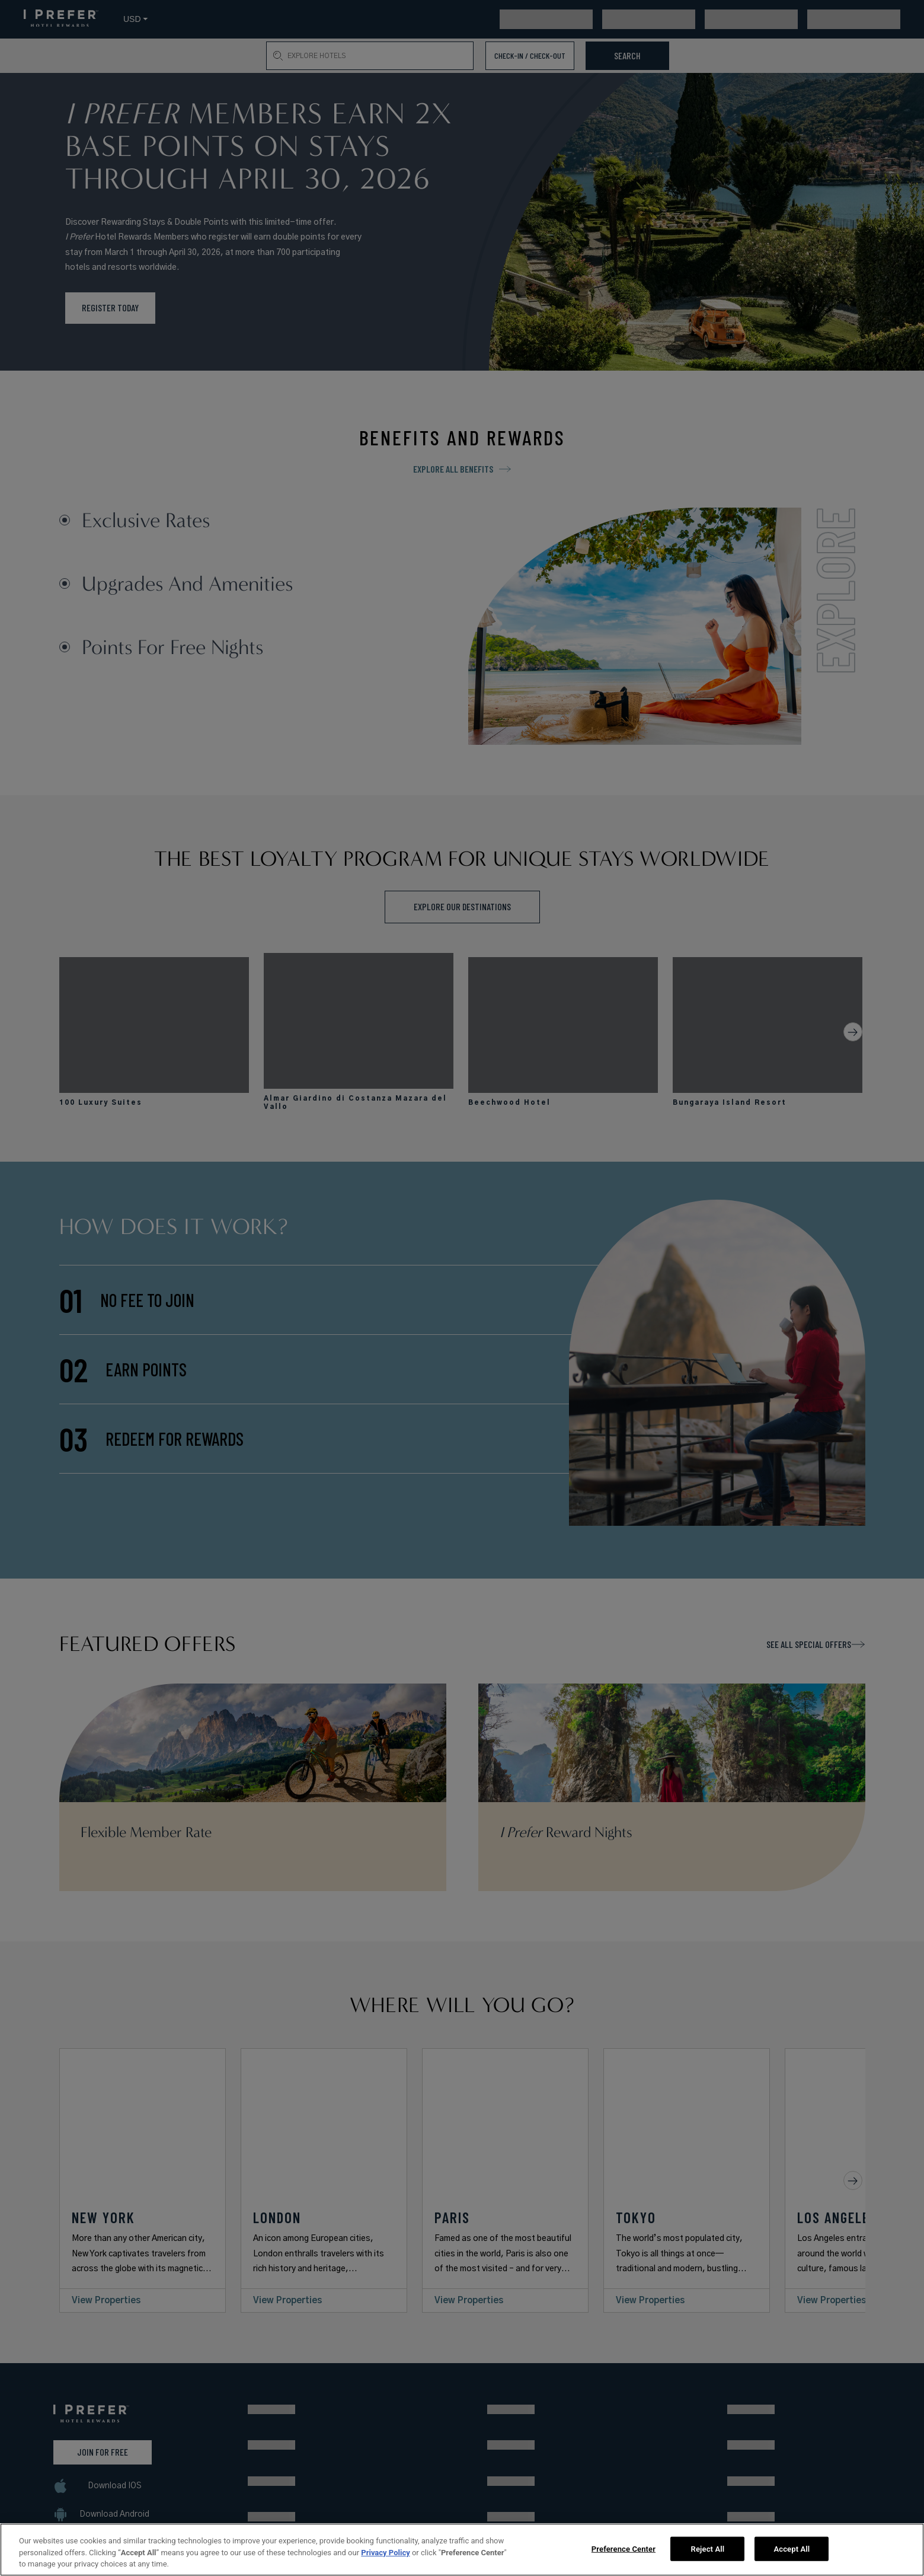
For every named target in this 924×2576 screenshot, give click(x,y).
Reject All (708, 2548)
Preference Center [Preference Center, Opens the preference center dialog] (624, 2548)
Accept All (791, 2548)
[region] (462, 2549)
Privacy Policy (385, 2552)
